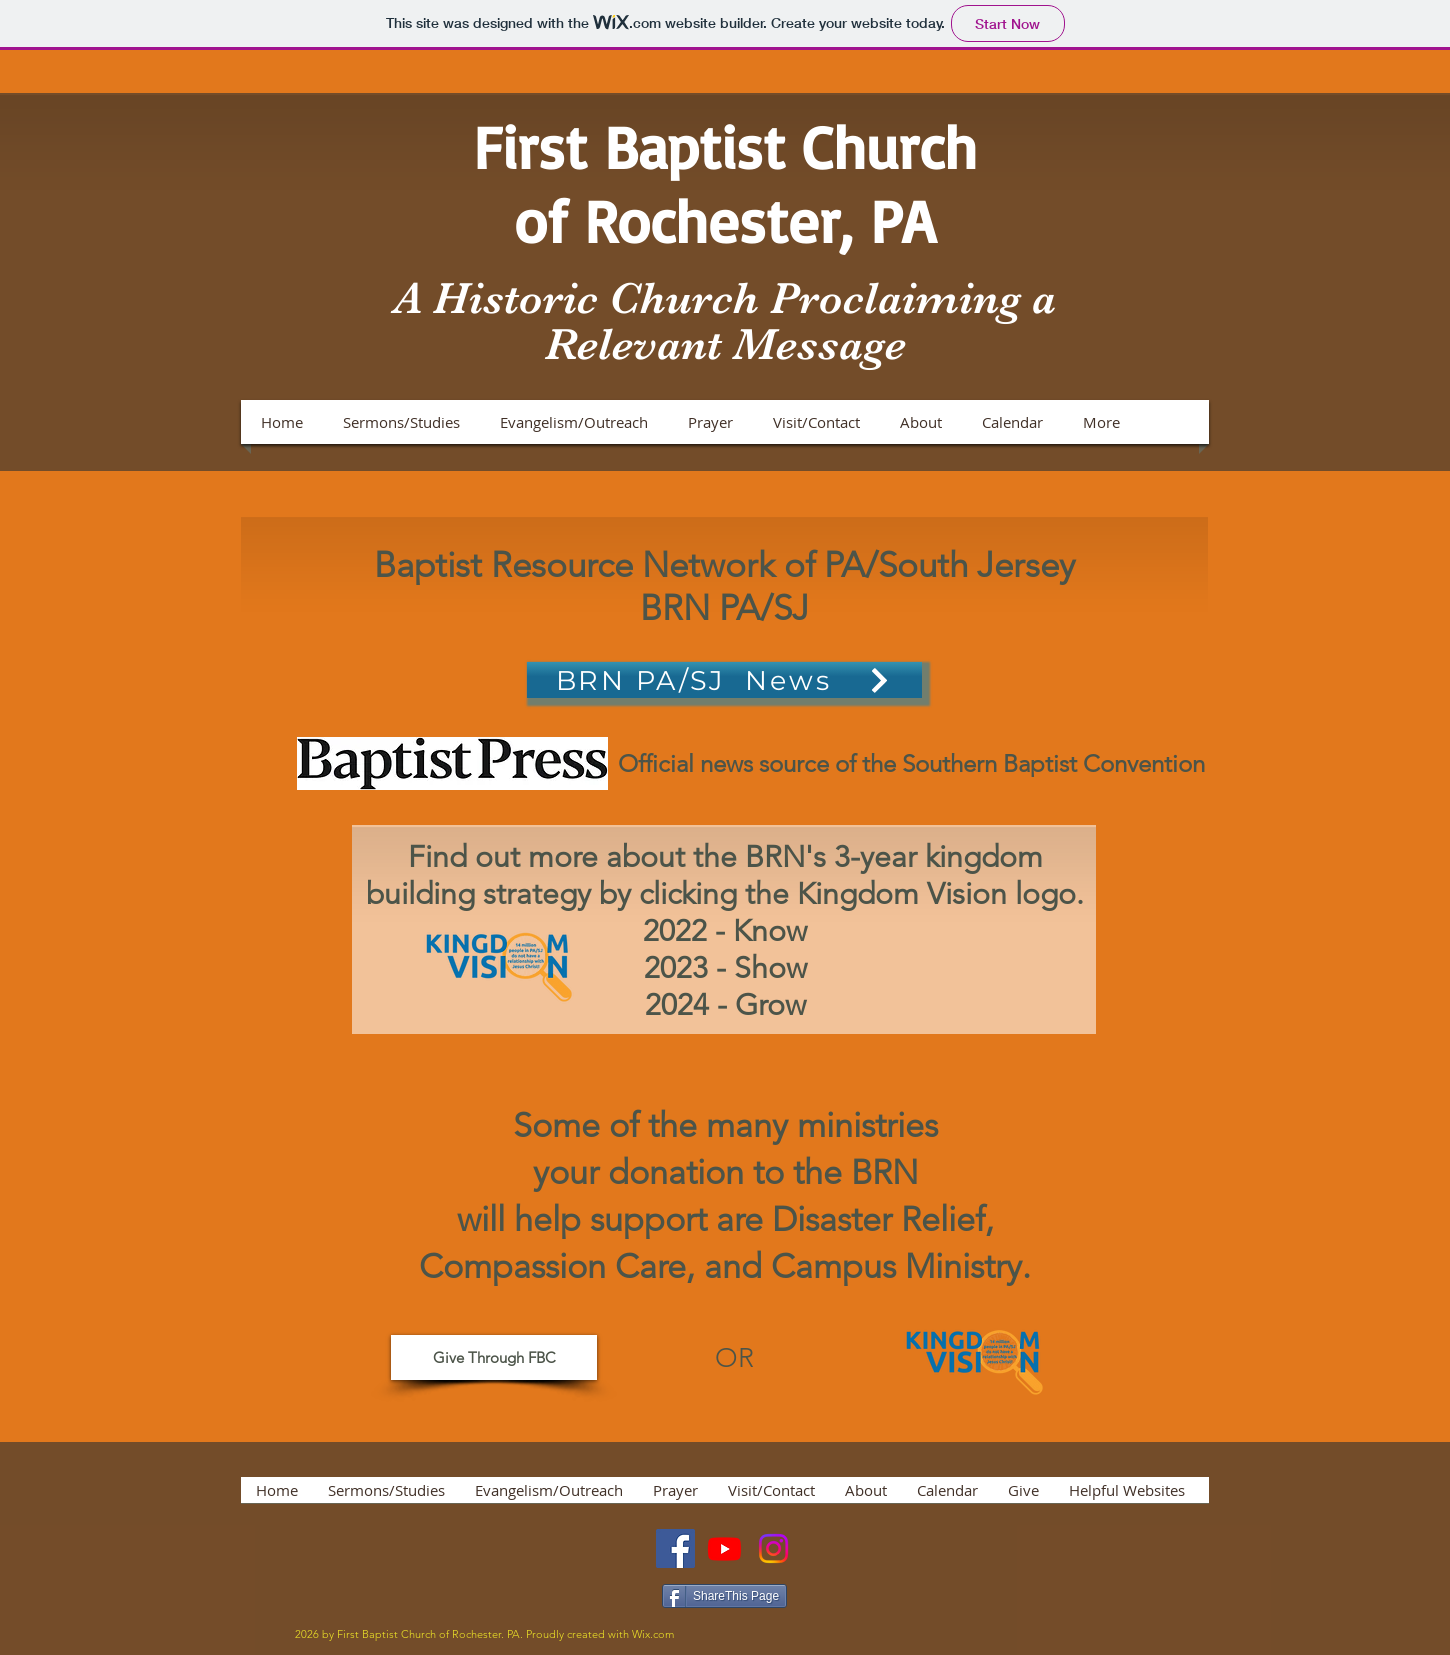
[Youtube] (724, 1548)
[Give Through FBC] (494, 1357)
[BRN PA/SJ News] (724, 680)
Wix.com (653, 1634)
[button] (401, 422)
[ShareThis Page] (724, 1596)
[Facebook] (675, 1548)
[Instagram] (773, 1548)
